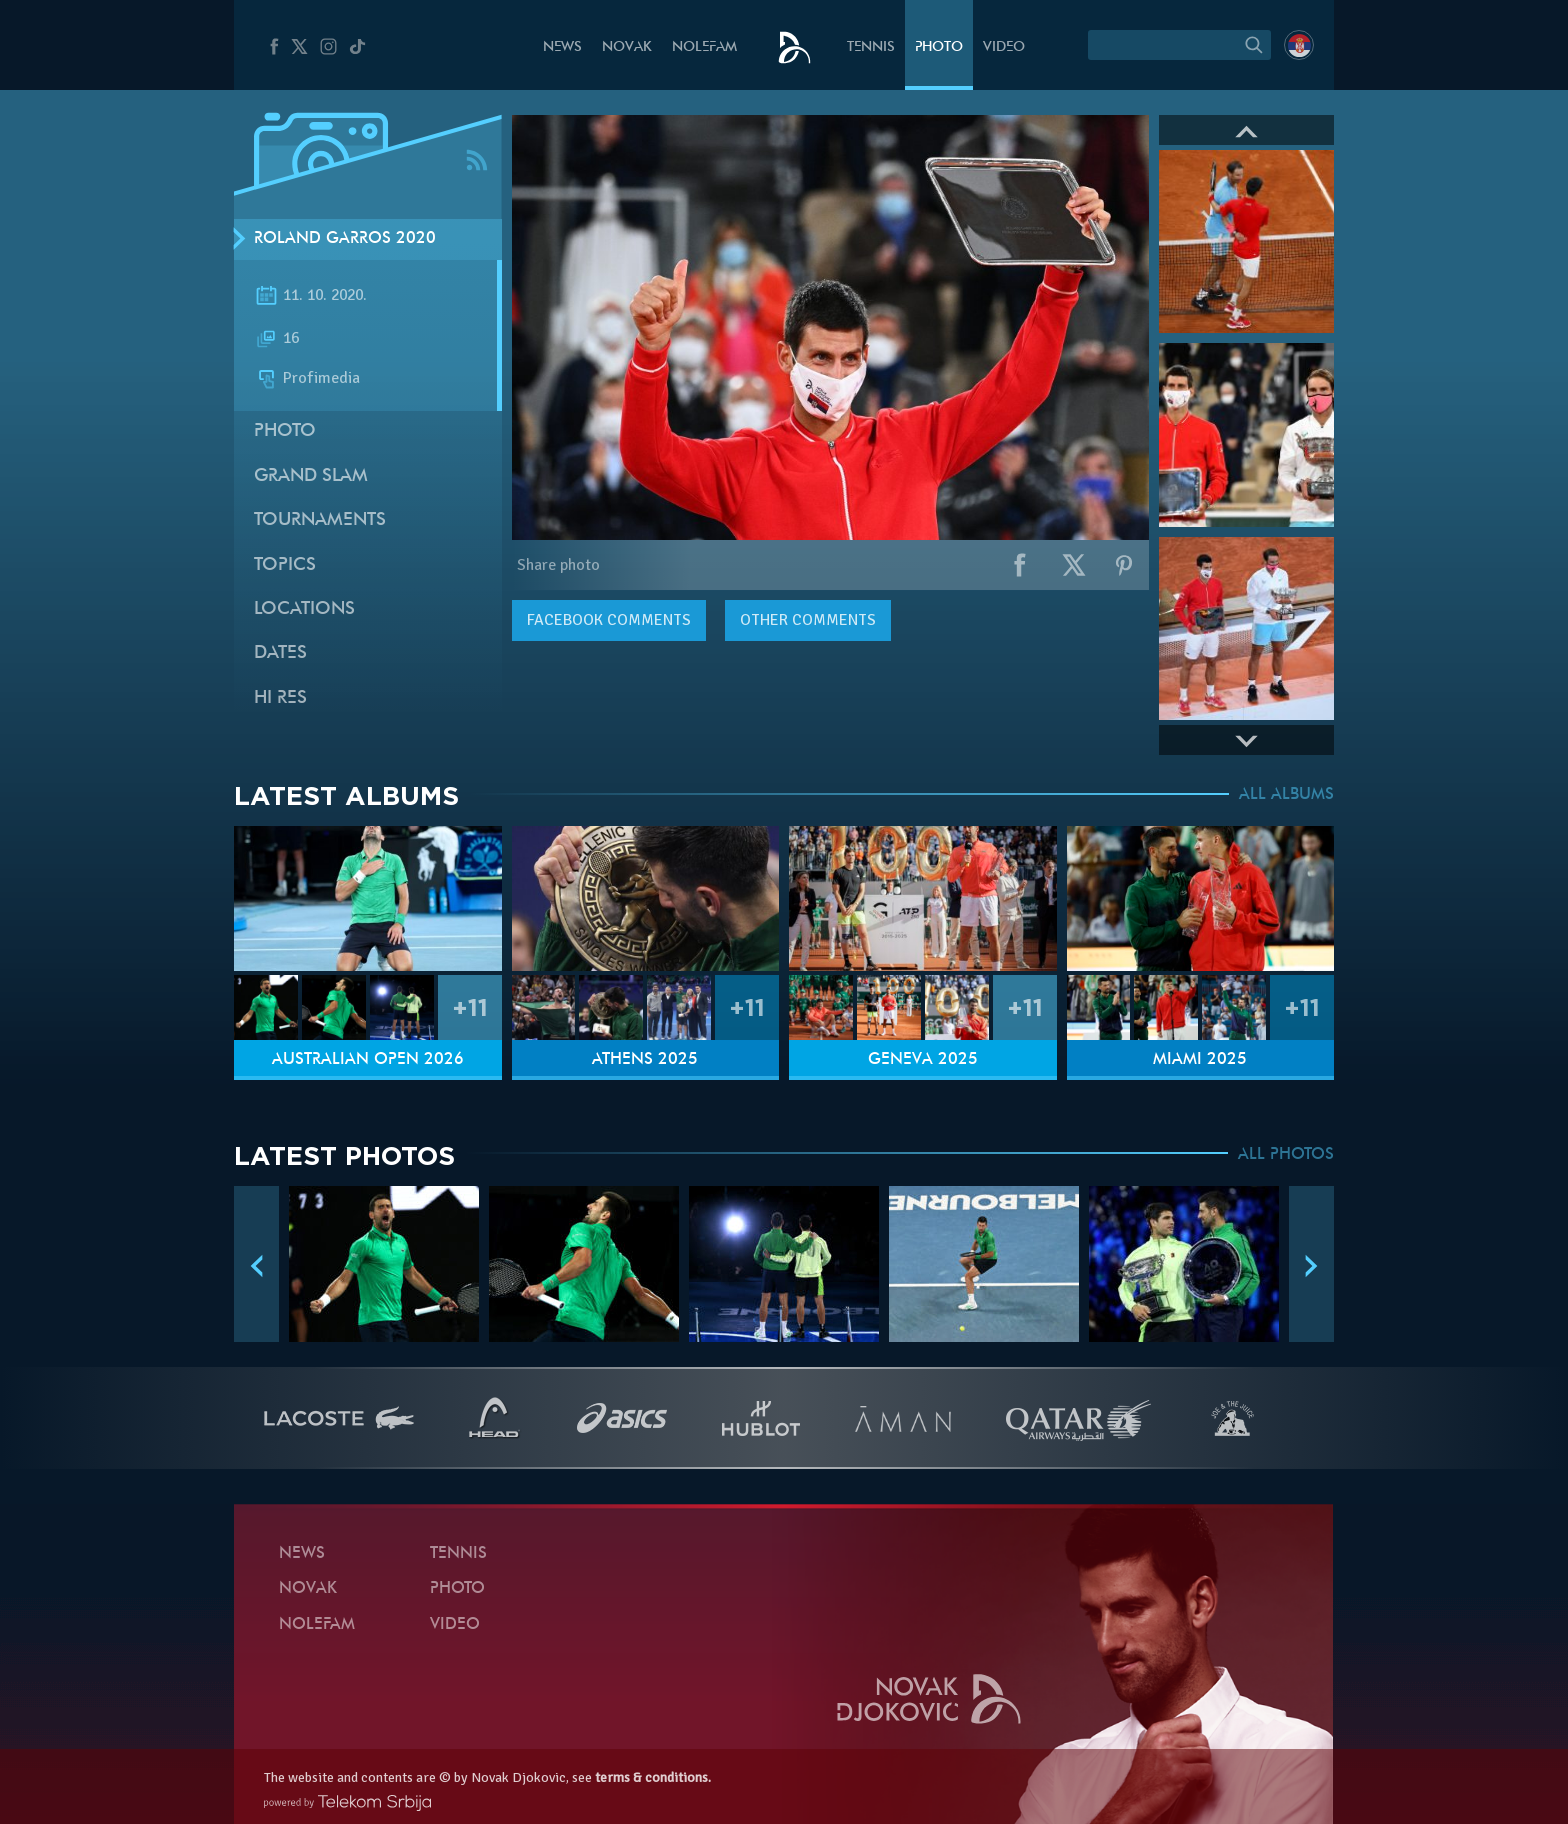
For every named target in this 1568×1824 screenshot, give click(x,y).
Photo (939, 47)
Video (1004, 47)
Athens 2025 (645, 1060)
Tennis (871, 47)
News (562, 47)
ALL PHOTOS (1286, 1155)
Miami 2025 (1200, 1060)
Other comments (808, 620)
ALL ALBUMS (1286, 795)
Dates (280, 653)
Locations (304, 609)
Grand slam (311, 476)
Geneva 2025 (923, 1060)
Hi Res (280, 698)
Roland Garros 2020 (345, 239)
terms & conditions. (653, 1777)
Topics (285, 565)
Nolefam (704, 47)
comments (609, 620)
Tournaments (320, 520)
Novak (627, 47)
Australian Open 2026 (368, 1060)
